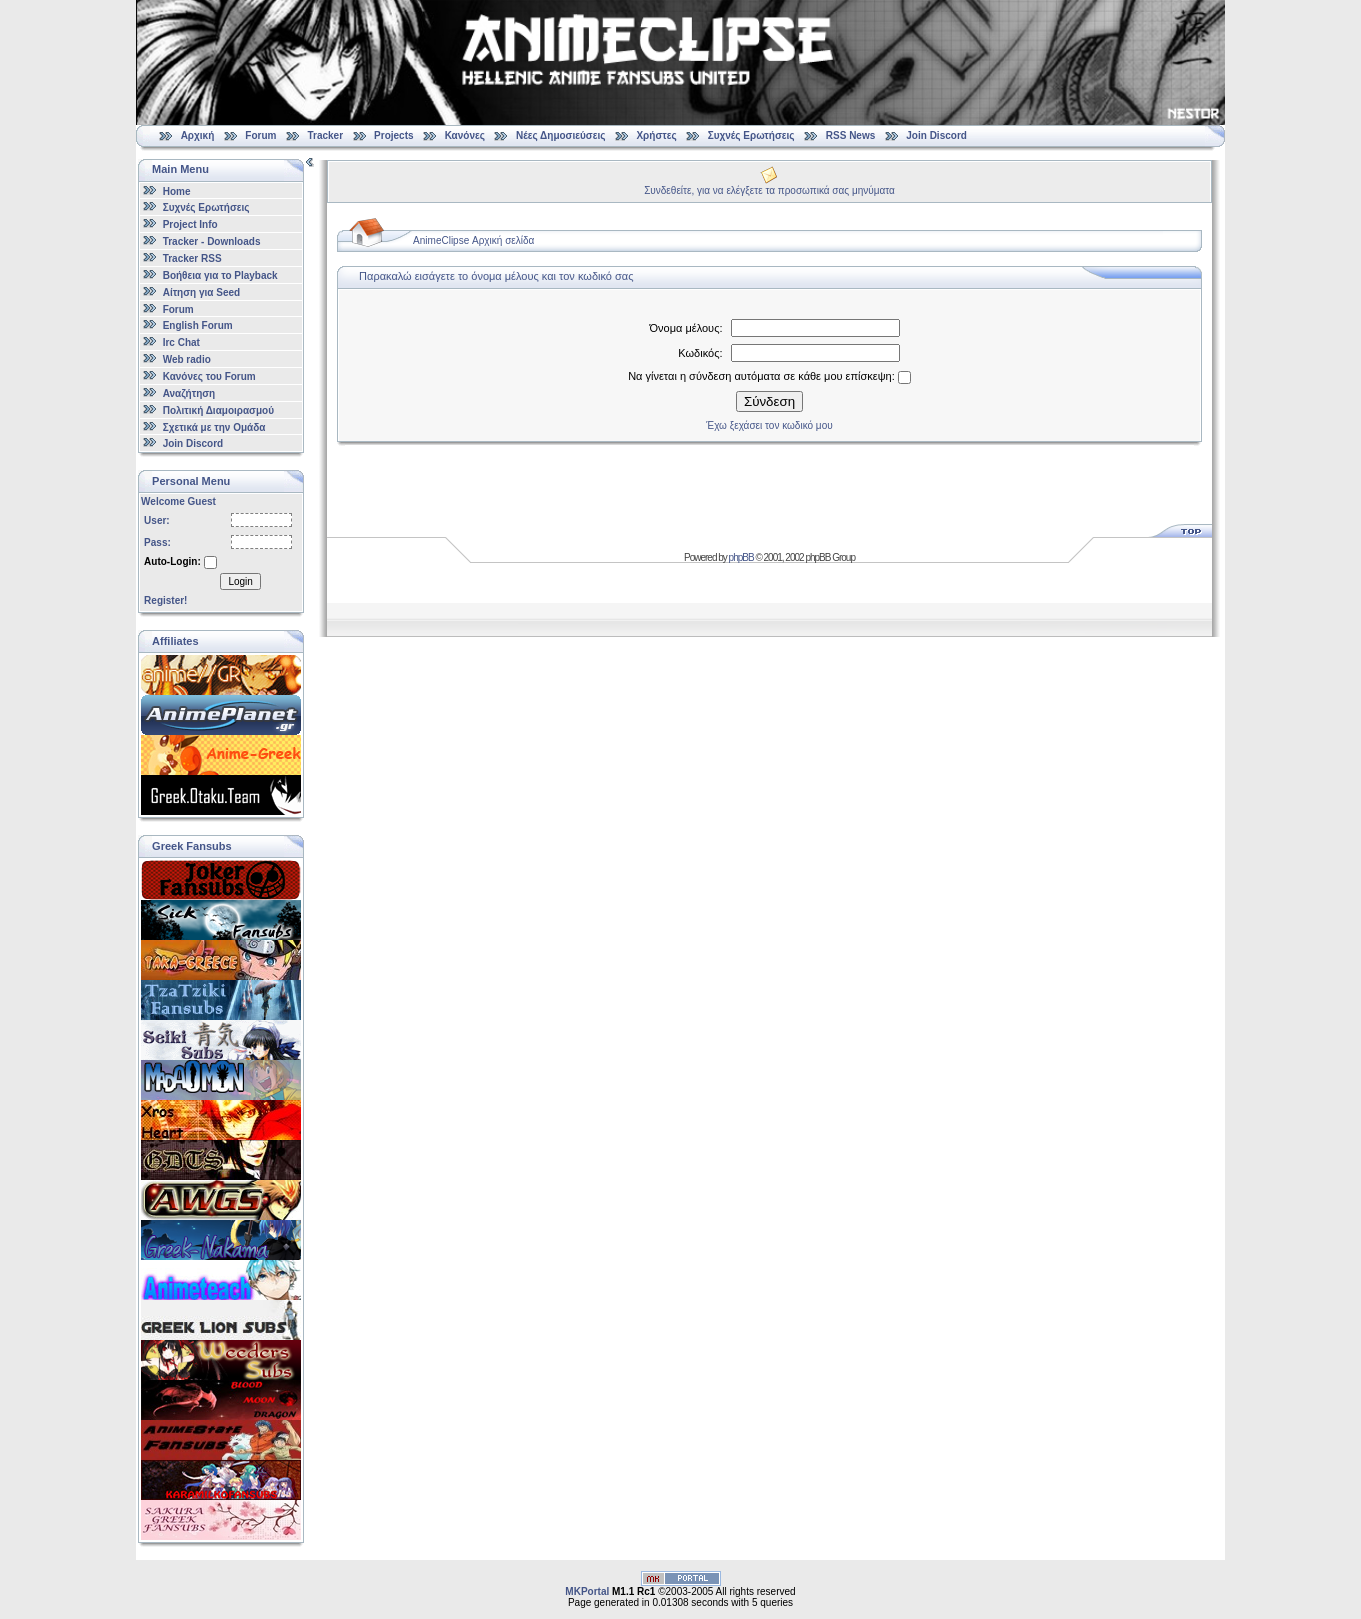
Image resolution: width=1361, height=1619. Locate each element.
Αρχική (198, 135)
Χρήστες (656, 135)
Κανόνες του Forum (209, 376)
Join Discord (936, 135)
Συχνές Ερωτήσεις (753, 135)
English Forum (198, 325)
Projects (393, 135)
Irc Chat (181, 342)
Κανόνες (465, 135)
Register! (165, 600)
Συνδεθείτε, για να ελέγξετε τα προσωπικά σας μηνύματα (769, 190)
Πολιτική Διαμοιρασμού (218, 410)
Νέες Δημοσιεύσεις (560, 135)
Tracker (325, 135)
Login (240, 581)
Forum (260, 135)
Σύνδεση (769, 401)
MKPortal (587, 1591)
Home (177, 190)
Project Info (190, 224)
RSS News (850, 135)
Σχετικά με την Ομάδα (214, 426)
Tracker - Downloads (212, 241)
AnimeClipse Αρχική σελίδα (473, 240)
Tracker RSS (192, 258)
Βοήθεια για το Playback (220, 275)
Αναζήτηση (189, 393)
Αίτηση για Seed (201, 292)
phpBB (741, 557)
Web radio (187, 359)
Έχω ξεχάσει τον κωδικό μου (769, 425)
